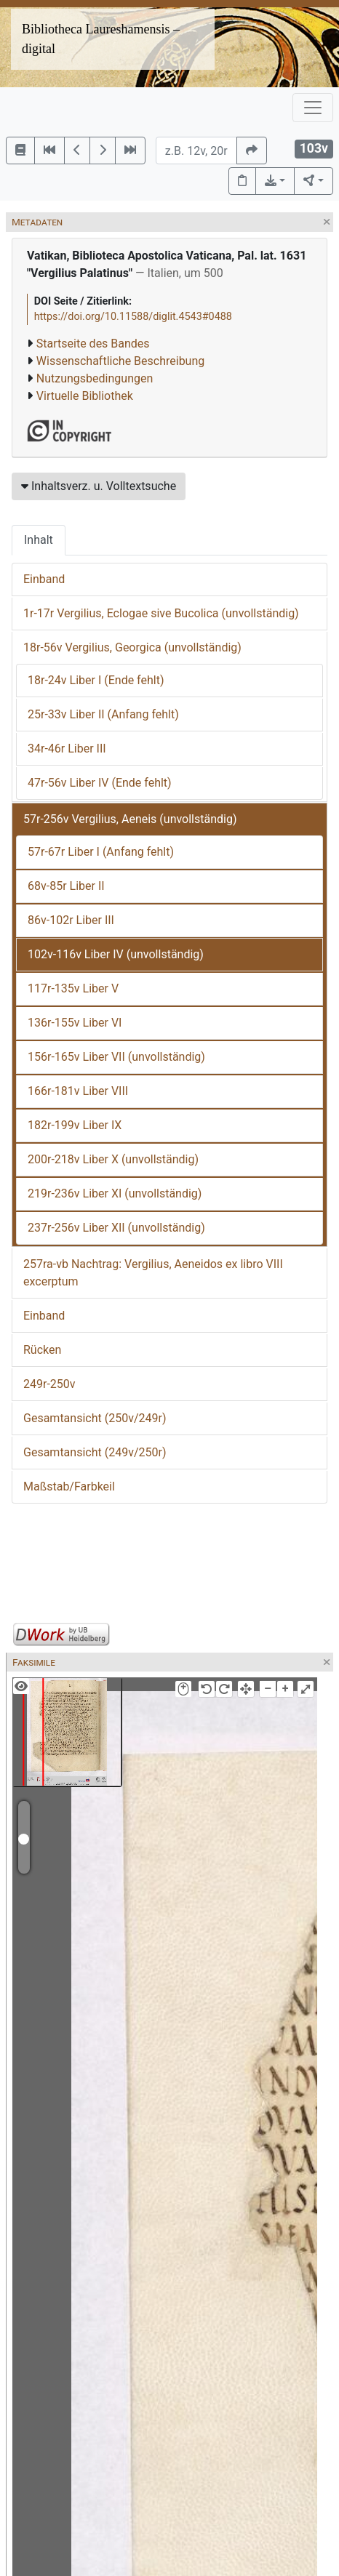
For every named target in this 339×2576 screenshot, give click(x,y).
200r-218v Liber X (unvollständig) (113, 1159)
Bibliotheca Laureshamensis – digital (101, 39)
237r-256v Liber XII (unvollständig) (116, 1228)
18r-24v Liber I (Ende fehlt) (96, 680)
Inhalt (38, 540)
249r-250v (49, 1384)
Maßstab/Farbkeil (69, 1486)
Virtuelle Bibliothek (84, 396)
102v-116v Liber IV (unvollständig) (116, 954)
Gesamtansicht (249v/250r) (94, 1452)
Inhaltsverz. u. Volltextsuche (98, 486)
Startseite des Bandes (93, 343)
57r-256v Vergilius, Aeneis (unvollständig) (130, 819)
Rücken (42, 1350)
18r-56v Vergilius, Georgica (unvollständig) (132, 647)
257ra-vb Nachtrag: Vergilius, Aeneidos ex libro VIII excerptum (153, 1272)
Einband (44, 579)
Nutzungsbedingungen (94, 378)
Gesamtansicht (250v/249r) (94, 1418)
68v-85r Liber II (66, 886)
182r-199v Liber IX (74, 1125)
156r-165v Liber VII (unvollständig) (116, 1057)
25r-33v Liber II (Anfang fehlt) (103, 714)
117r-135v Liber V (73, 988)
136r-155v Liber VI (74, 1023)
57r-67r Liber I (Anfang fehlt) (101, 852)
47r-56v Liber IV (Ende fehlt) (100, 783)
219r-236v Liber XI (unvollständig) (115, 1193)
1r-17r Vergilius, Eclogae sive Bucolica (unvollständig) (161, 613)
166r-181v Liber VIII (78, 1091)
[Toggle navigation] (312, 107)
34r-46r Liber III (67, 748)
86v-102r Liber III (71, 920)
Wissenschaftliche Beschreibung (120, 361)
